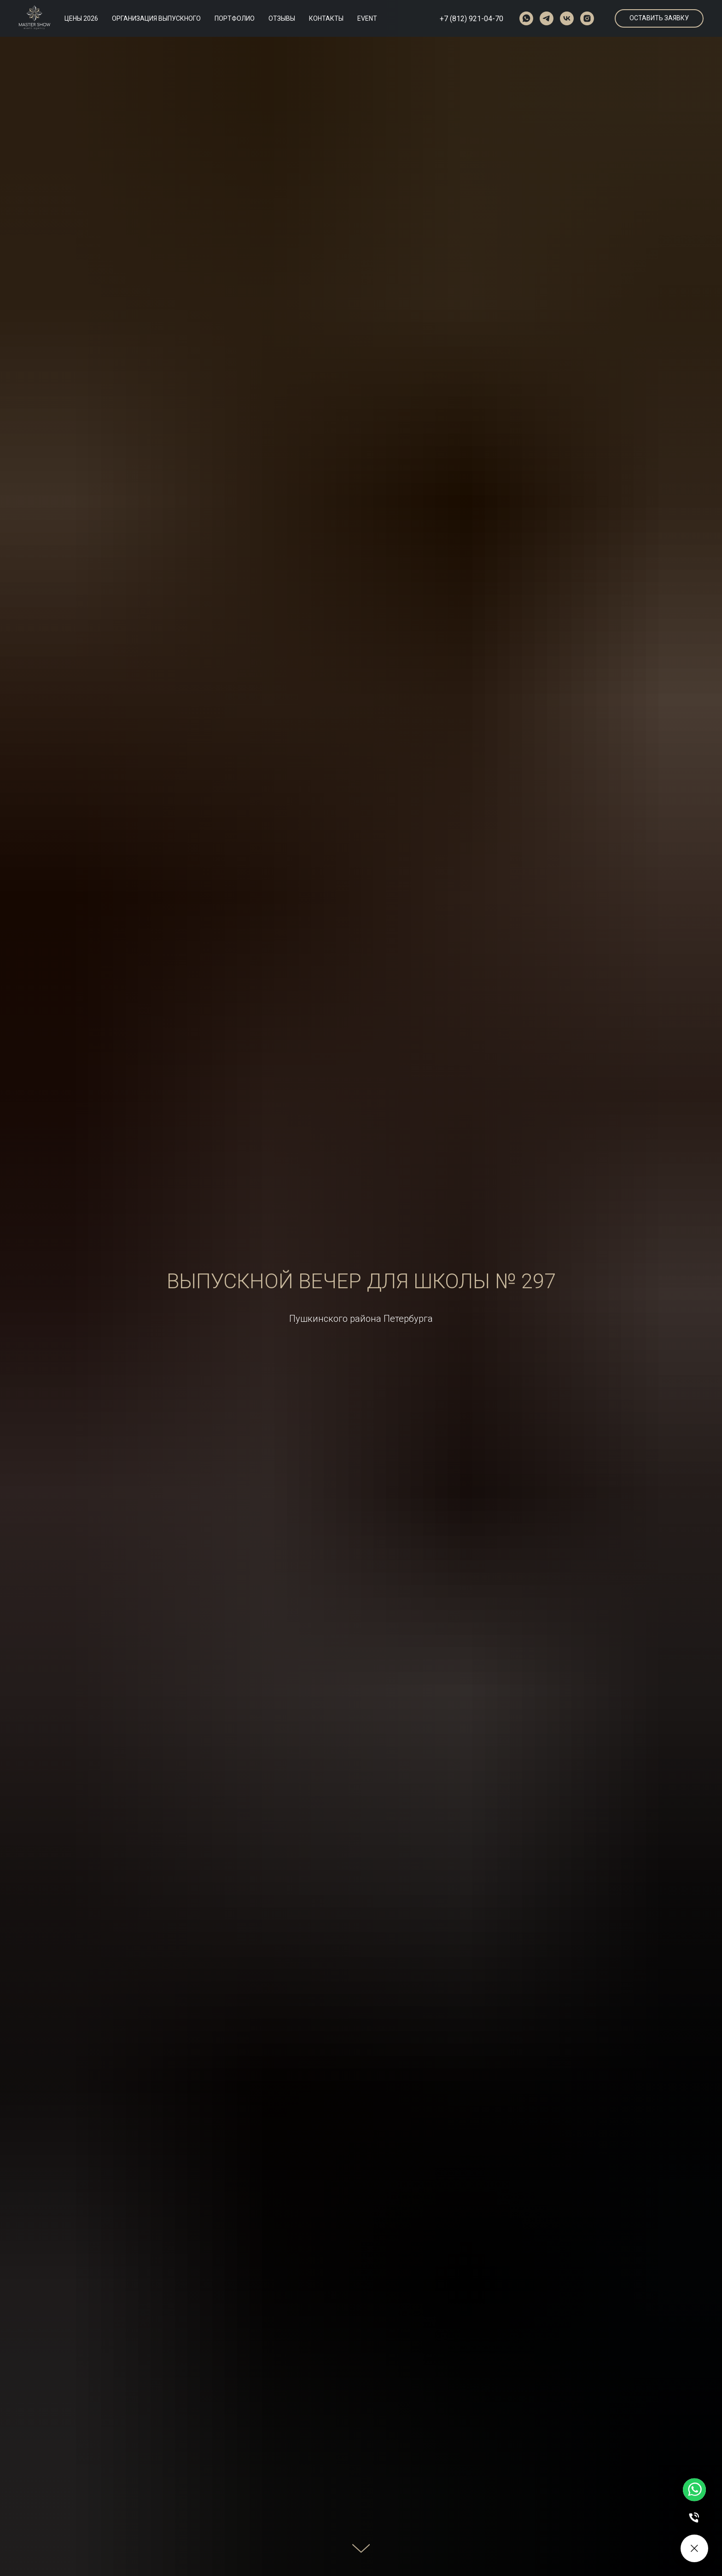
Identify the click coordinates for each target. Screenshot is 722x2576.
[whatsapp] (526, 18)
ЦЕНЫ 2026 (81, 18)
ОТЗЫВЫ (281, 18)
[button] (659, 18)
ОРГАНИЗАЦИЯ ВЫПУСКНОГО (156, 18)
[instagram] (587, 18)
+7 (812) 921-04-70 (471, 18)
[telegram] (546, 18)
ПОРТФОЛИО (235, 18)
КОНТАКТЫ (326, 18)
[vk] (567, 18)
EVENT (367, 18)
